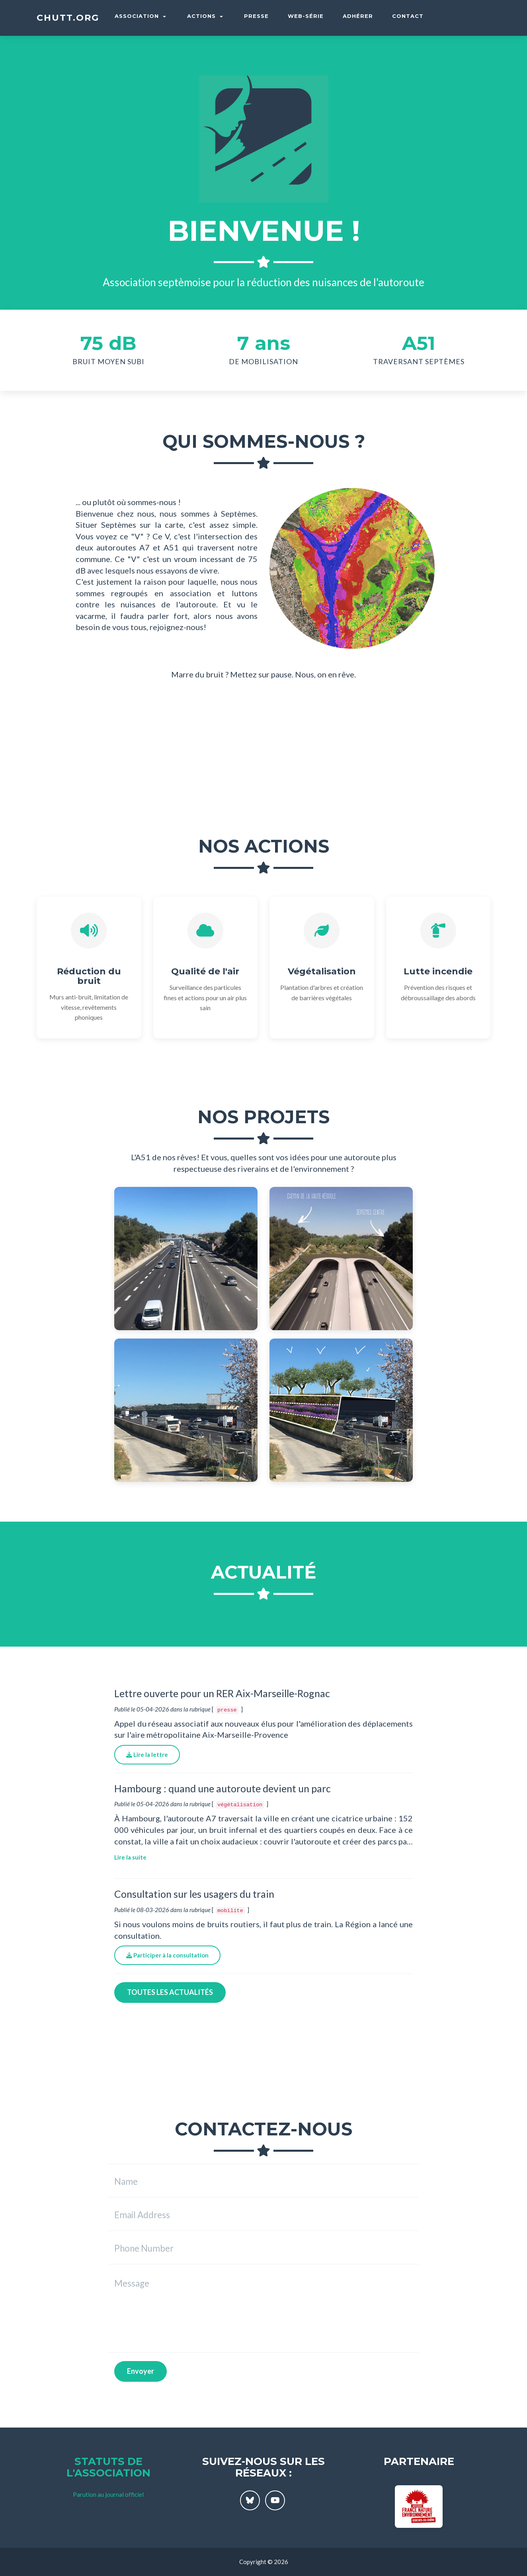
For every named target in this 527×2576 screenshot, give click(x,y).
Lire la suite (130, 1857)
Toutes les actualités (170, 1992)
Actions (205, 16)
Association (140, 16)
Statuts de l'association (108, 2467)
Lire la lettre (147, 1754)
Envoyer (140, 2371)
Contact (408, 16)
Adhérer (358, 16)
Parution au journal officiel (108, 2494)
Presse (256, 16)
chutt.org (68, 17)
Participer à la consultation (167, 1955)
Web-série (306, 16)
